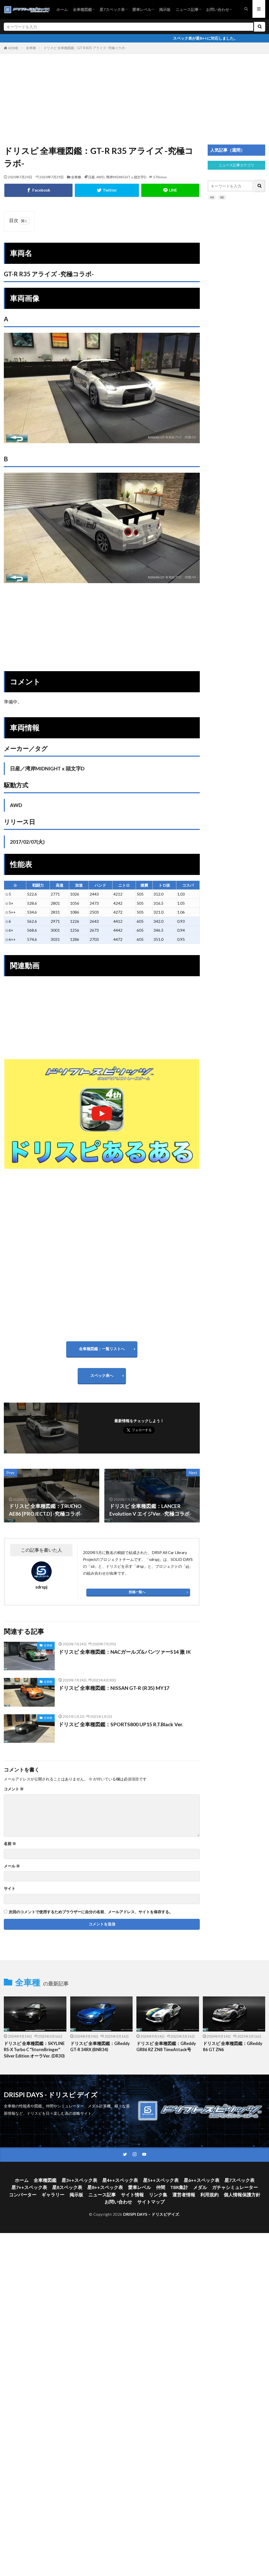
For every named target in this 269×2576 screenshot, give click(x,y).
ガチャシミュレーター (235, 2187)
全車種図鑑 (82, 9)
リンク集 (158, 2194)
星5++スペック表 (161, 2180)
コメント (14, 1789)
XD (222, 197)
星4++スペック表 (120, 2180)
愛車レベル (141, 9)
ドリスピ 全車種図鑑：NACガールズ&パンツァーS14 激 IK (125, 1652)
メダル (200, 2187)
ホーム (62, 9)
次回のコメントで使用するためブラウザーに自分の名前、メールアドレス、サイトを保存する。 (91, 1912)
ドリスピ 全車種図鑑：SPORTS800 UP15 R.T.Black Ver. (121, 1724)
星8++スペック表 (105, 2187)
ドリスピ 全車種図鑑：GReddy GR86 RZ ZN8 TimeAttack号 (166, 2046)
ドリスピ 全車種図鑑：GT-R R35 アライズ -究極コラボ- (85, 48)
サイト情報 (132, 2194)
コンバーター (22, 2194)
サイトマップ (151, 2202)
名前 (10, 1844)
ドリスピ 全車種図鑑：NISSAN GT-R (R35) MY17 (114, 1688)
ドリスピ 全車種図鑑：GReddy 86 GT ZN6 (232, 2046)
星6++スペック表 (201, 2180)
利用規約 (209, 2194)
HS (212, 197)
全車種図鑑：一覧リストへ (102, 1348)
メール (12, 1866)
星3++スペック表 (79, 2180)
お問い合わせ (217, 9)
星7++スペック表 (29, 2187)
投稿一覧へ (137, 1592)
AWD (100, 177)
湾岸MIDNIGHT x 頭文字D (126, 177)
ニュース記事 (187, 9)
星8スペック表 (67, 2187)
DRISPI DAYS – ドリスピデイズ (151, 2214)
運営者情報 (183, 2194)
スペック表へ (101, 1375)
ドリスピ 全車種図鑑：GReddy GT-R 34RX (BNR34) (100, 2046)
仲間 (160, 2187)
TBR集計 (179, 2187)
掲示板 (165, 9)
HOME (13, 48)
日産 (91, 177)
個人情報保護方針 (242, 2194)
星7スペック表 (112, 9)
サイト (9, 1888)
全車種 (31, 48)
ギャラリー (52, 2194)
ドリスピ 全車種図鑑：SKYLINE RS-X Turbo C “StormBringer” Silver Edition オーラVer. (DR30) (34, 2050)
